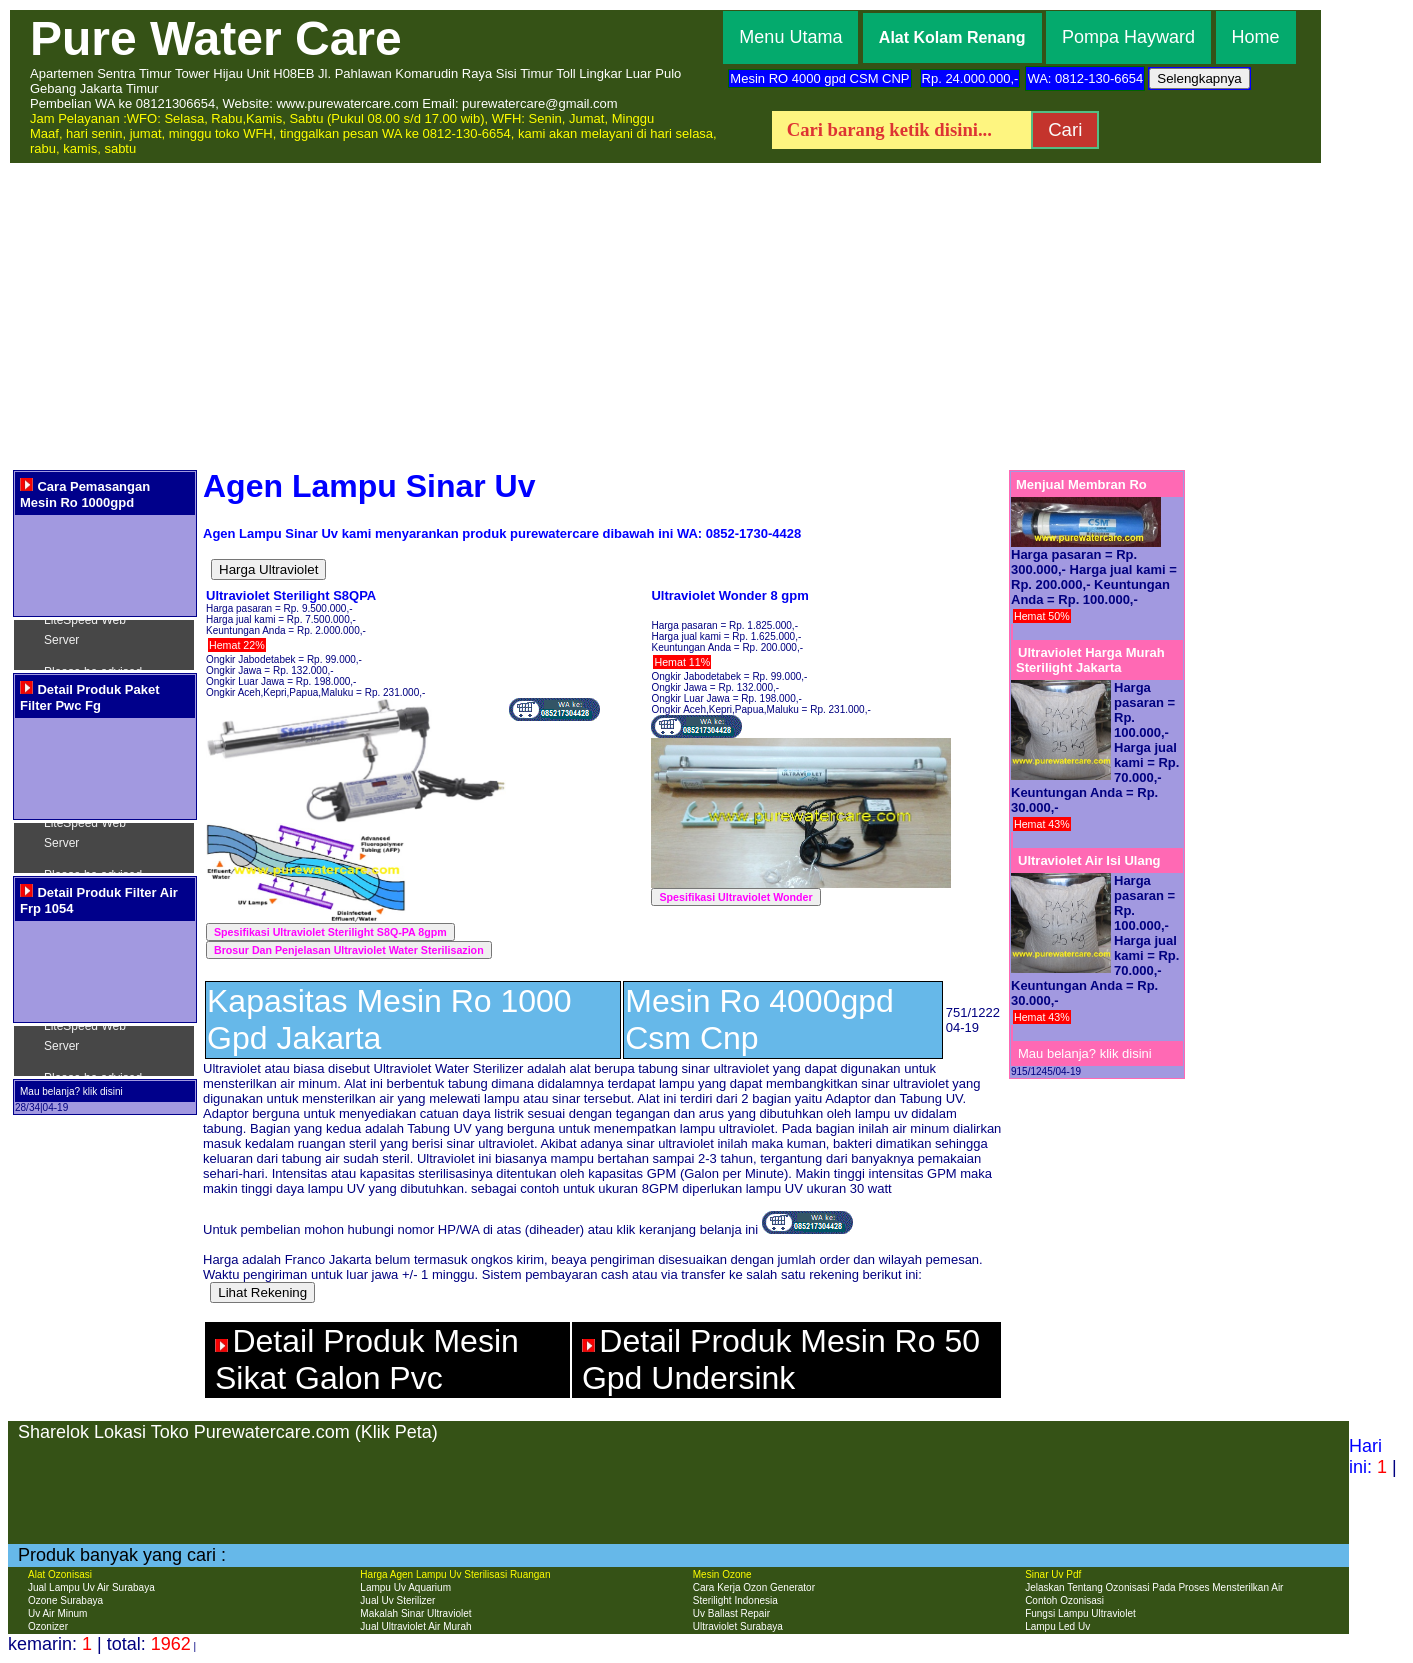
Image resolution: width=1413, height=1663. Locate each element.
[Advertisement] (707, 315)
